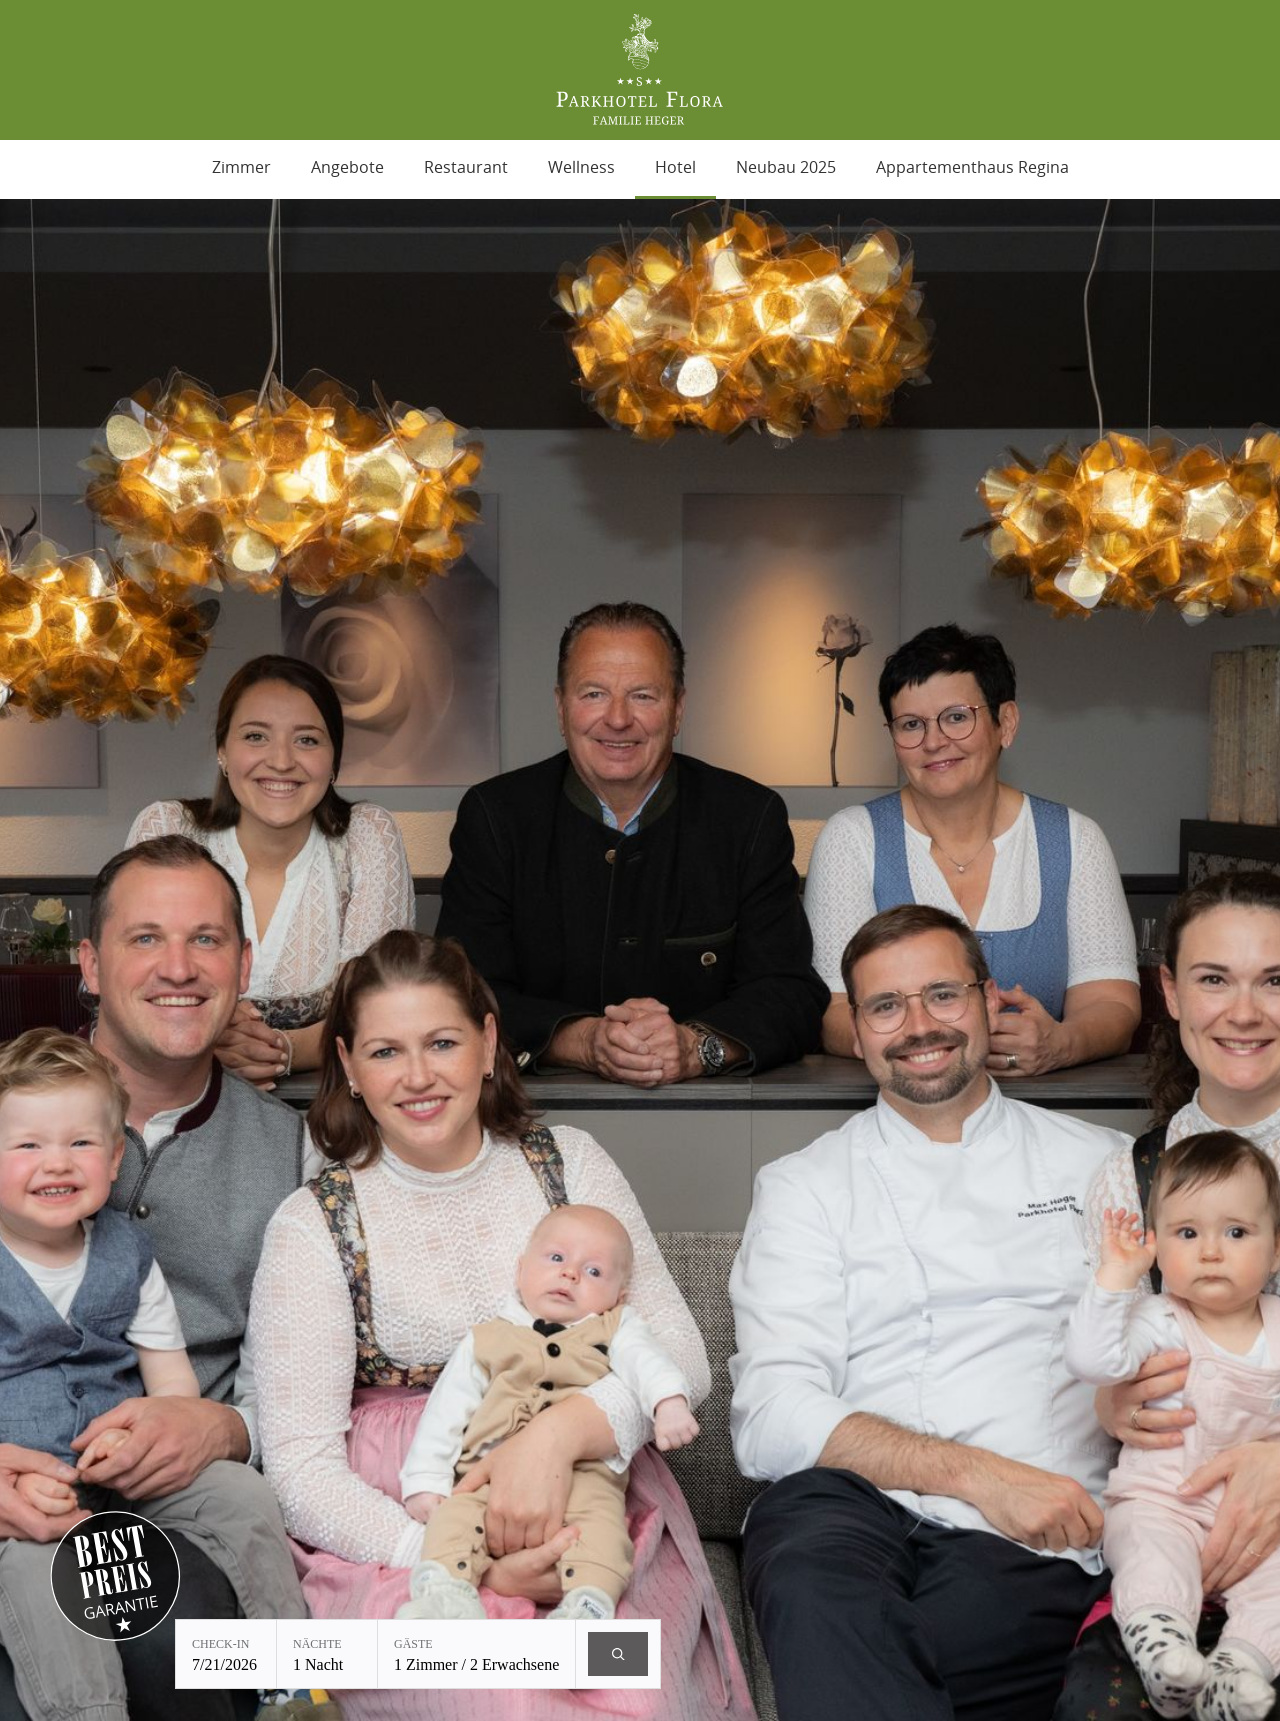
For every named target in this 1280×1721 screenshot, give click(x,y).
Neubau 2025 (786, 167)
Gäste (413, 1644)
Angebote (347, 167)
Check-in (220, 1644)
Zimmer (241, 167)
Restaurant (466, 167)
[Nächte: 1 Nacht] (327, 1654)
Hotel (675, 167)
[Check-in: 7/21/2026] (226, 1654)
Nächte (317, 1644)
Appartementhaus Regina (972, 167)
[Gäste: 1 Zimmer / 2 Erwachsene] (476, 1654)
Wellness (581, 167)
